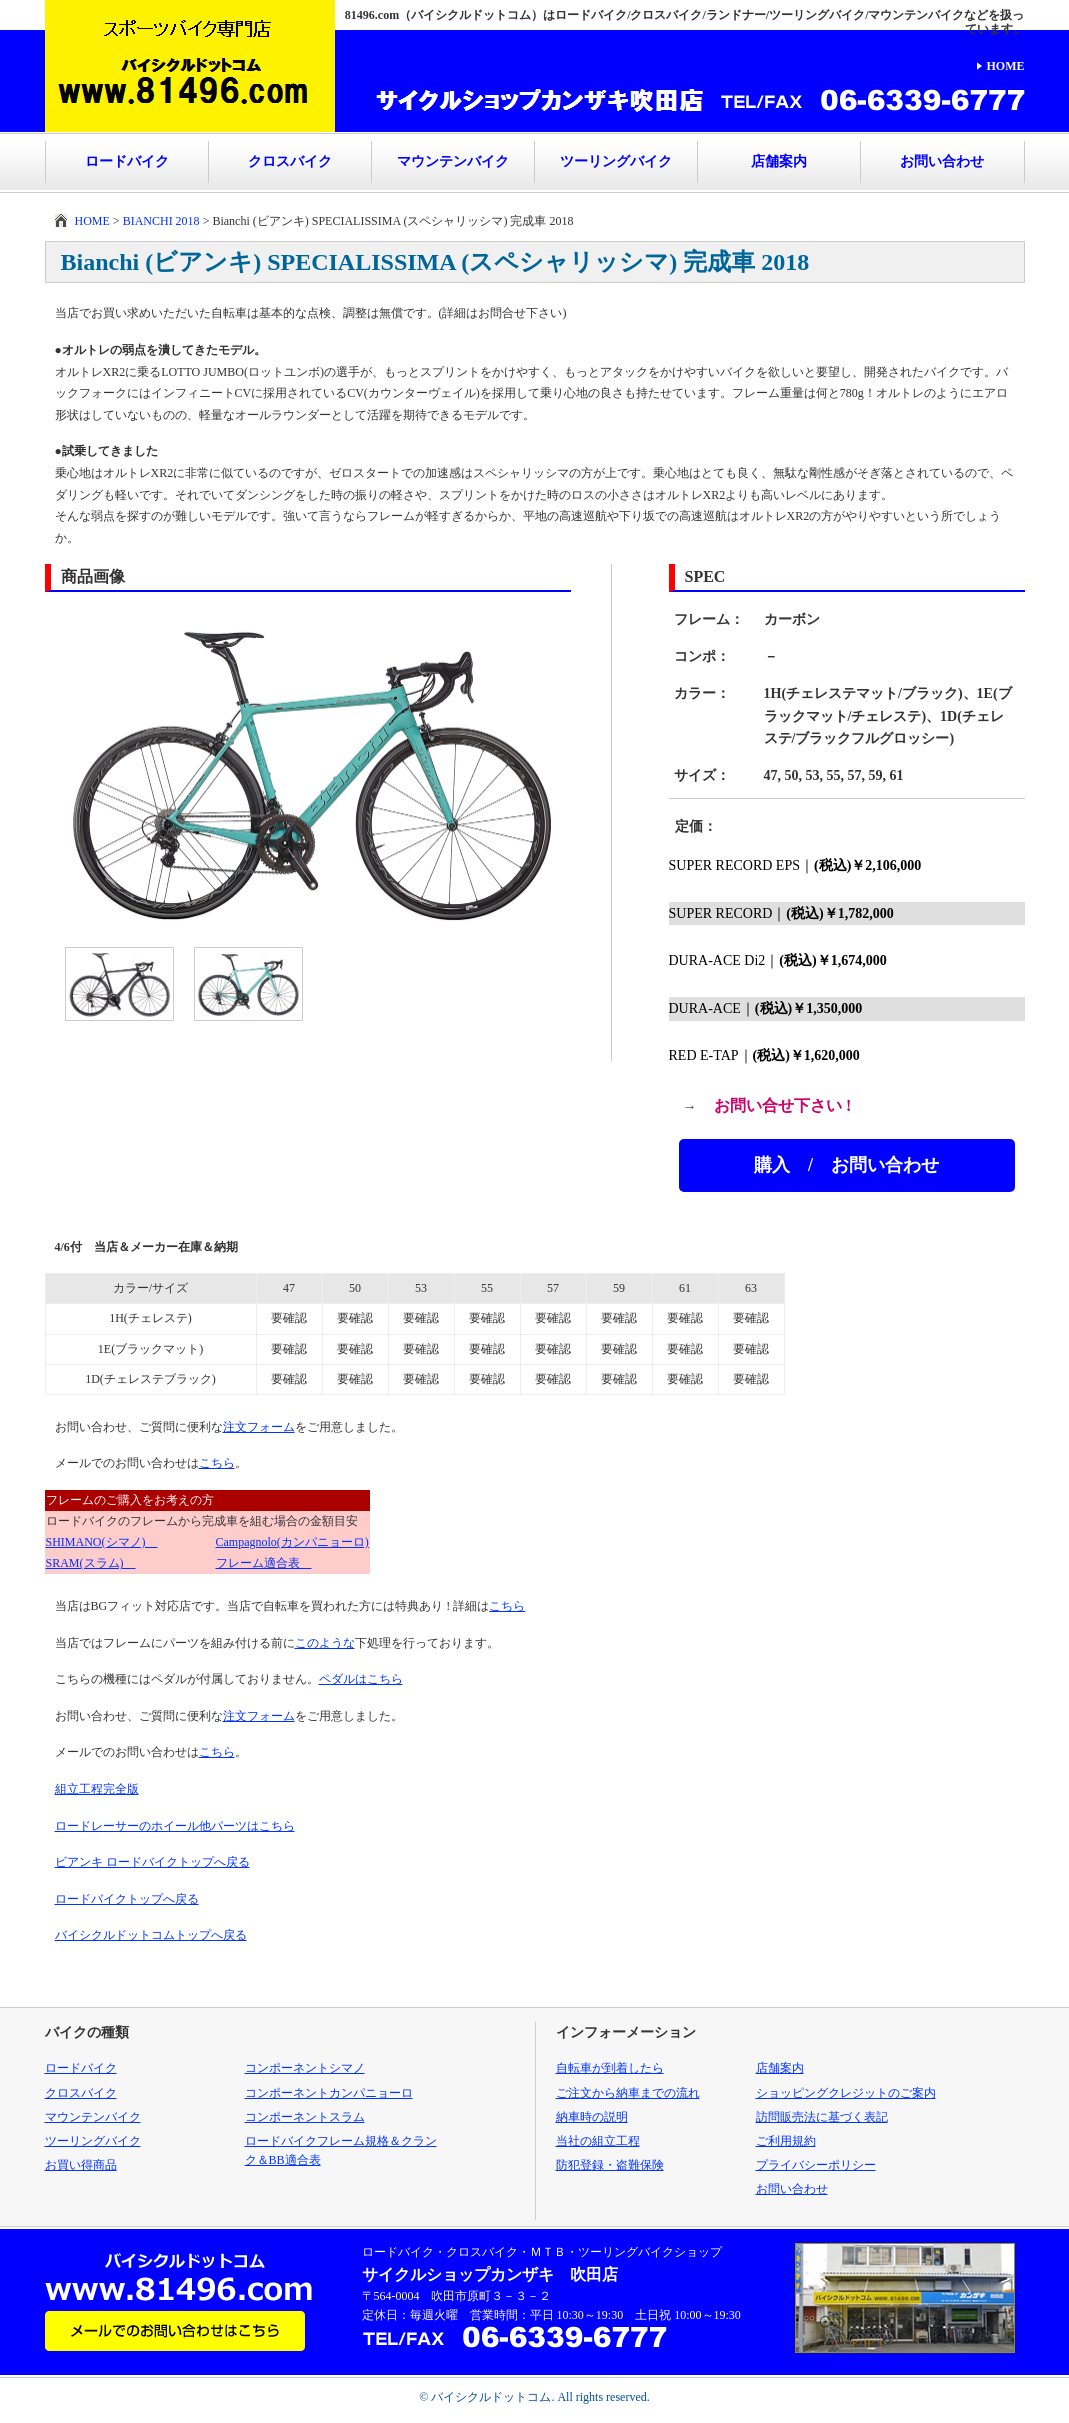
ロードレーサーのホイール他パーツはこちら (175, 1826)
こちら (217, 1463)
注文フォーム (259, 1427)
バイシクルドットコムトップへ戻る (151, 1935)
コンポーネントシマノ (305, 2068)
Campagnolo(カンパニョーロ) (292, 1542)
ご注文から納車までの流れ (628, 2093)
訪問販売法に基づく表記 (822, 2117)
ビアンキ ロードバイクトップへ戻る (152, 1862)
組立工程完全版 (97, 1789)
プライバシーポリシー (816, 2165)
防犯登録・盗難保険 (610, 2165)
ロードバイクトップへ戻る (127, 1899)
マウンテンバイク (453, 161)
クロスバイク (290, 161)
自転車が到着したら (610, 2068)
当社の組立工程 (598, 2141)
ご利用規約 (786, 2141)
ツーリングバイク (616, 161)
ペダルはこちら (361, 1679)
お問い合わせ (942, 161)
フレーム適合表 (264, 1563)
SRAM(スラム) (91, 1563)
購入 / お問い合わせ (846, 1165)
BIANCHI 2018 (161, 221)
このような (325, 1643)
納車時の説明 (592, 2117)
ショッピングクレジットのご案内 (846, 2093)
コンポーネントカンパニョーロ (329, 2093)
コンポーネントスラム (305, 2117)
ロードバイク (127, 161)
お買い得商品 (81, 2165)
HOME (1006, 66)
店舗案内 (779, 161)
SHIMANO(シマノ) (102, 1542)
